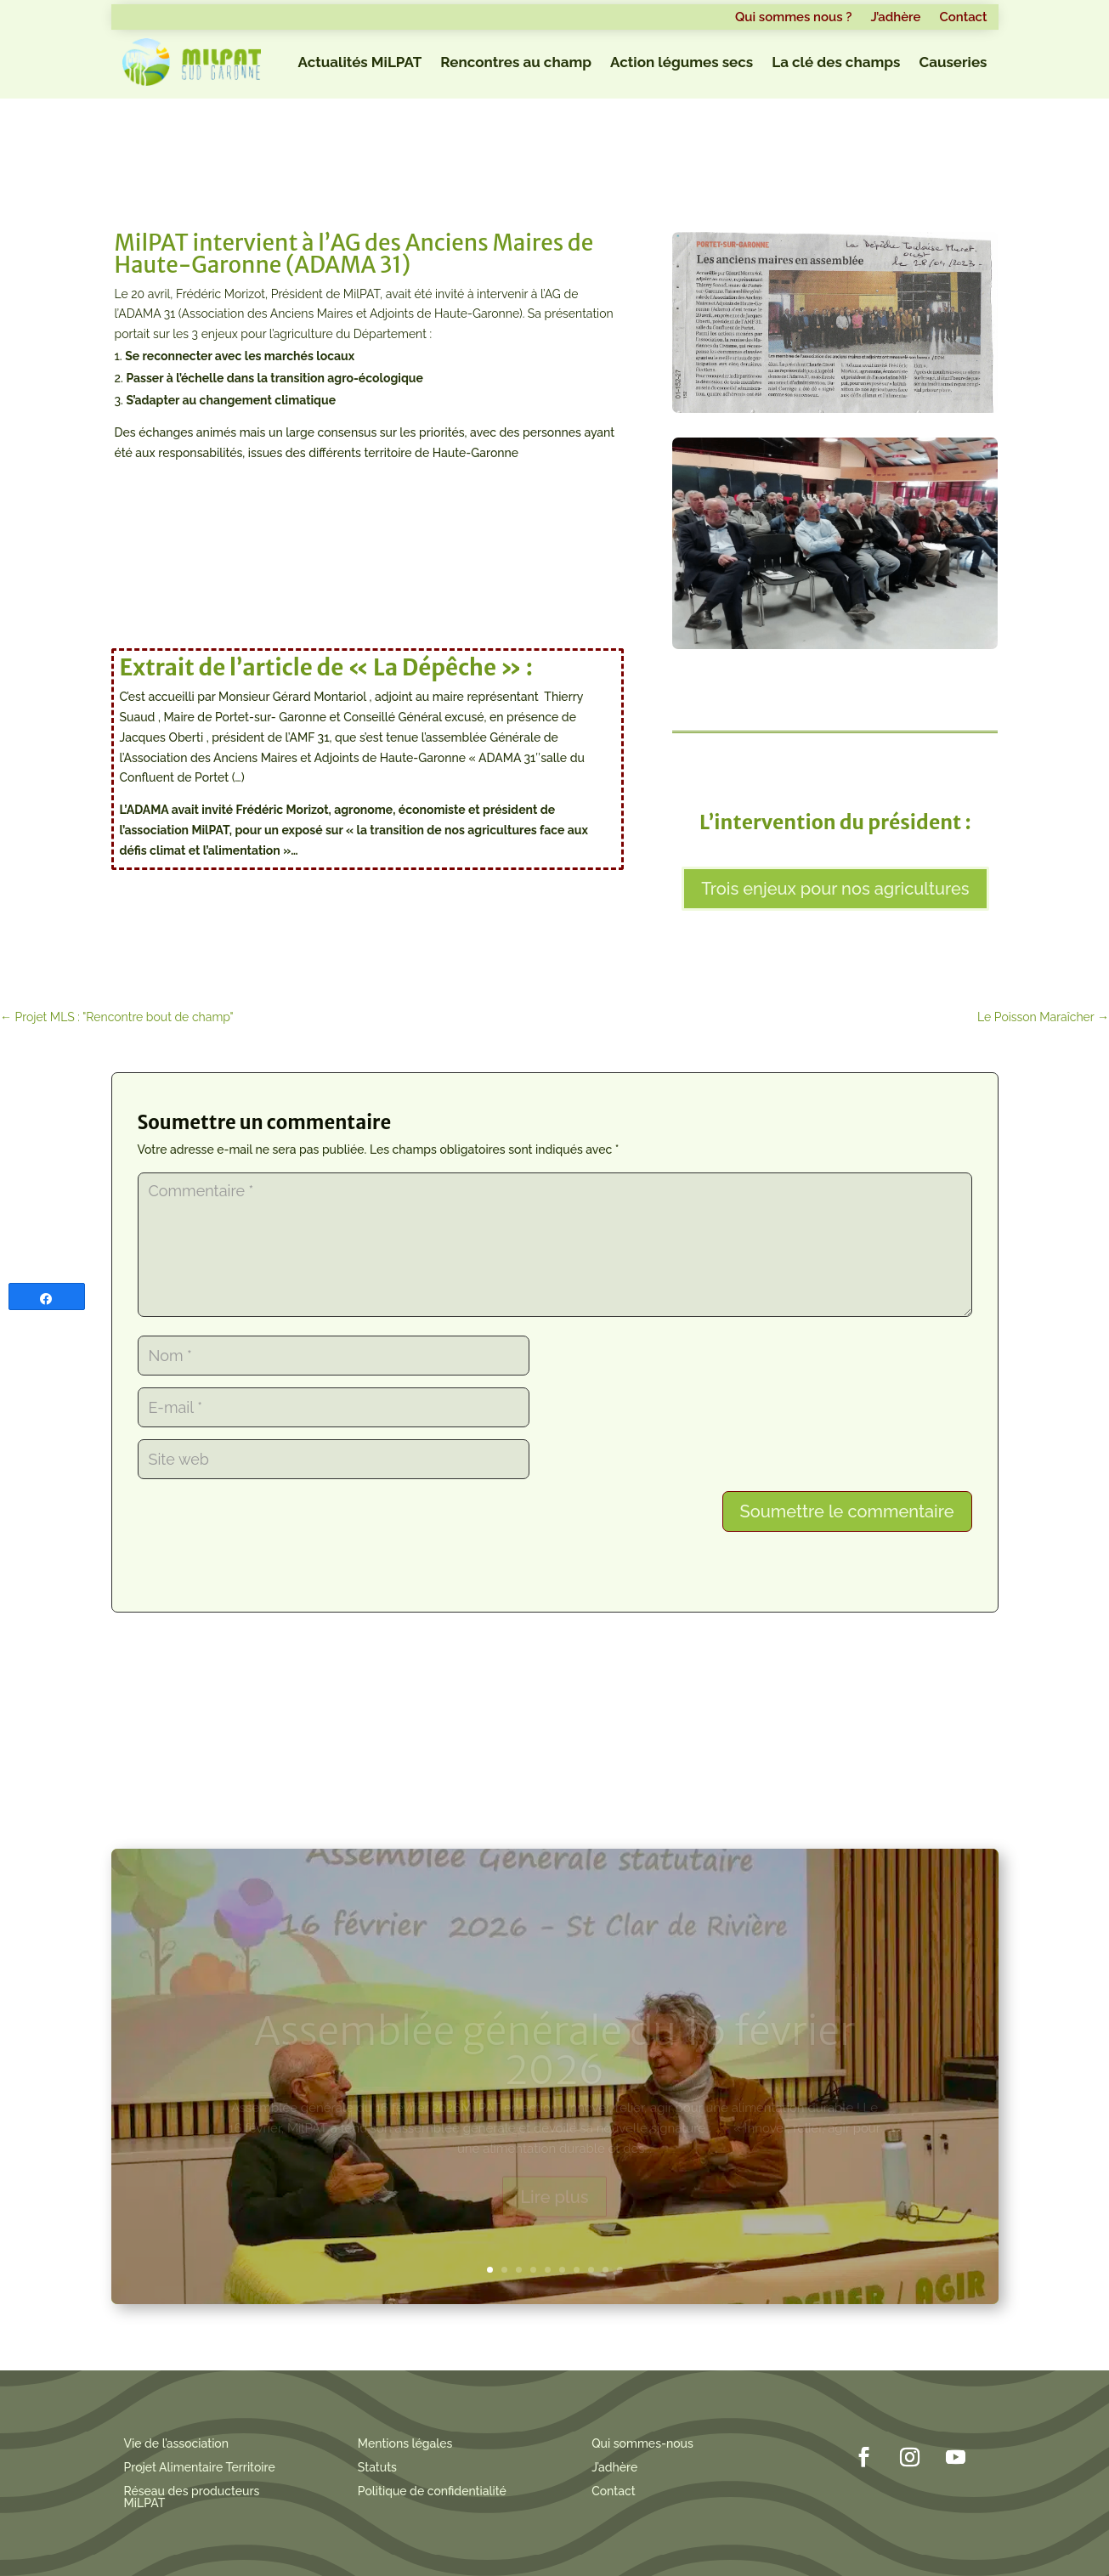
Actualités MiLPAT (360, 62)
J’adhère (895, 18)
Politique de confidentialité (432, 2491)
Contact (963, 18)
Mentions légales (405, 2443)
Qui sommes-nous (642, 2443)
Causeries (953, 62)
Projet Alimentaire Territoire (199, 2467)
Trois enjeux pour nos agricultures (835, 888)
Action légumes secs (681, 62)
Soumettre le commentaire (847, 1511)
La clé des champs (836, 62)
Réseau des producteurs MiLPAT (192, 2497)
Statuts (377, 2467)
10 (620, 2270)
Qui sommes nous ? (793, 18)
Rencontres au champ (515, 62)
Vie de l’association (176, 2443)
